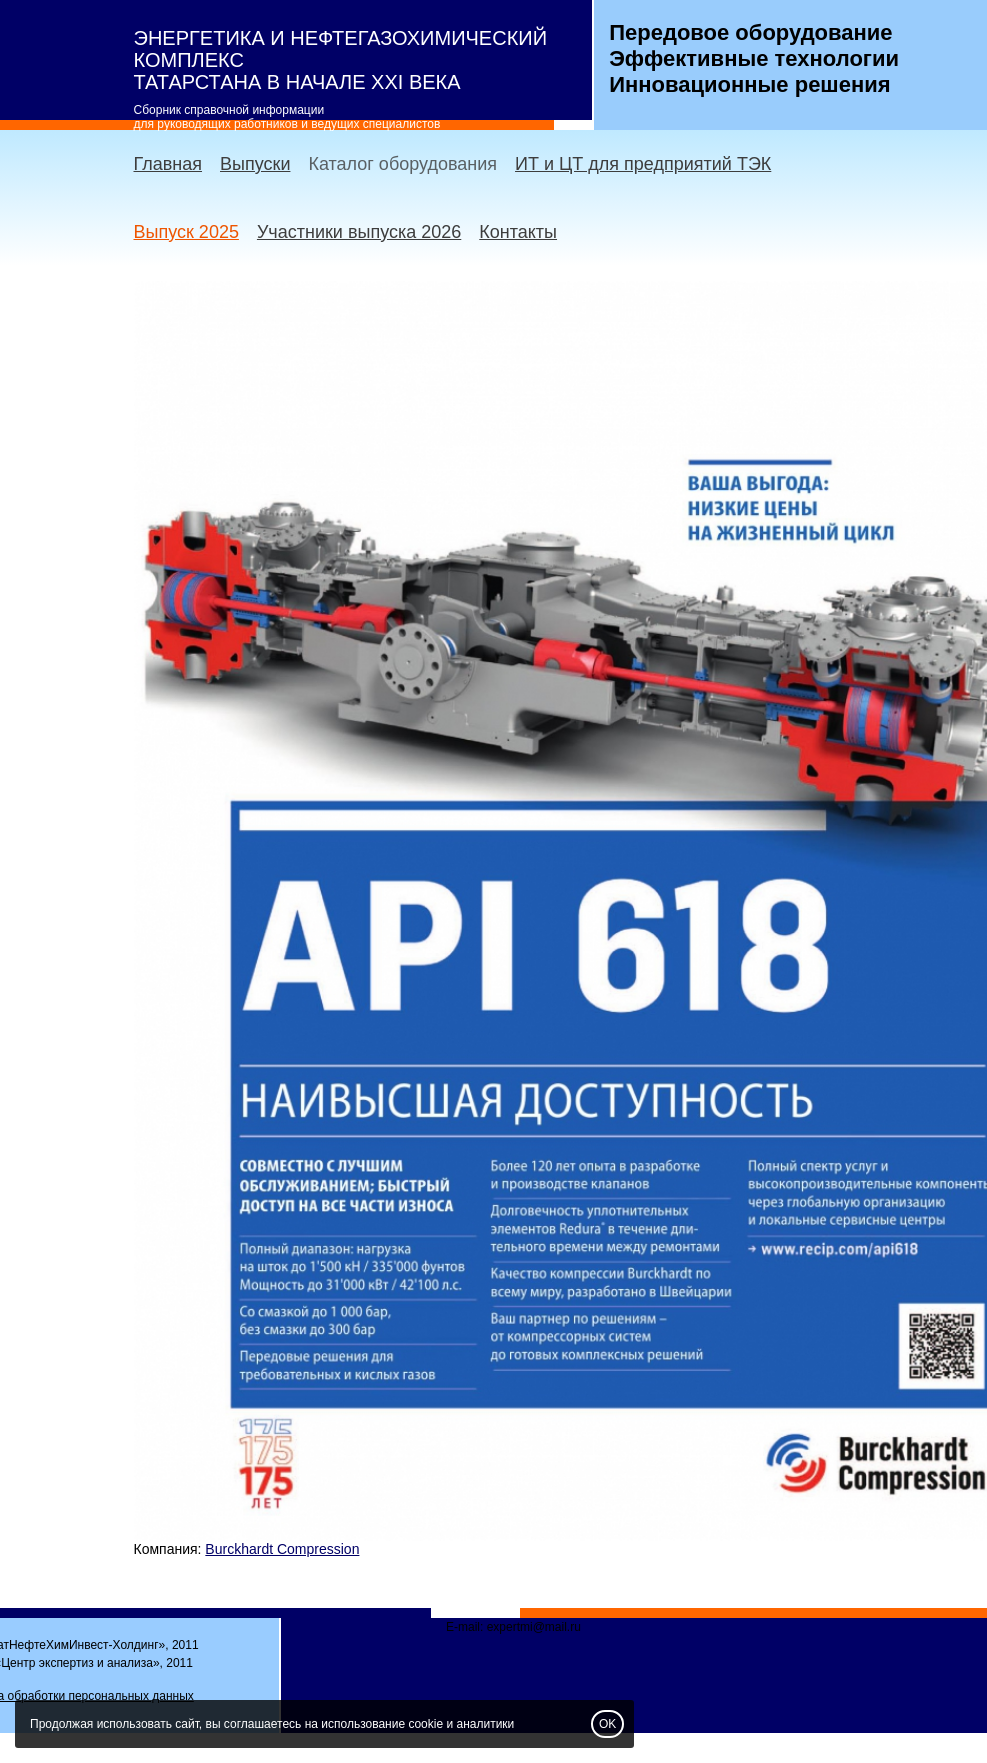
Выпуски (255, 164)
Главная (168, 164)
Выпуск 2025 (186, 232)
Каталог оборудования (402, 164)
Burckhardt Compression (282, 1549)
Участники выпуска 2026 (359, 232)
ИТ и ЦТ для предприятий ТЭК (643, 164)
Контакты (518, 232)
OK (607, 1724)
